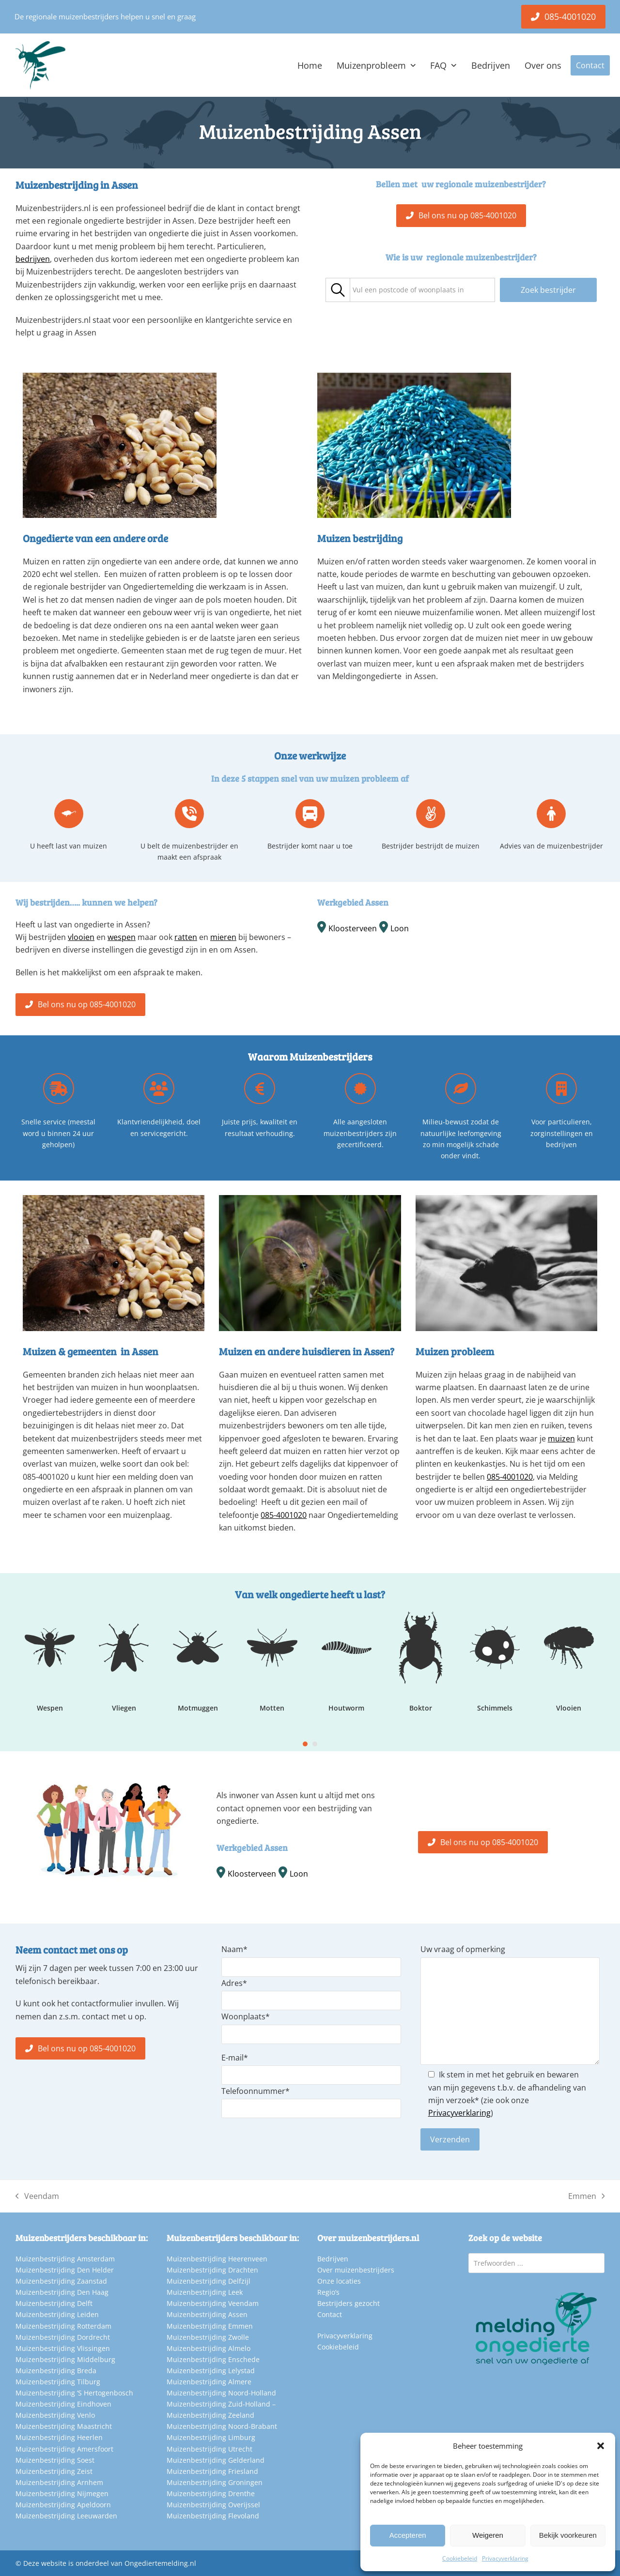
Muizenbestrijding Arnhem (59, 2482)
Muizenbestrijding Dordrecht (63, 2337)
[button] (600, 2446)
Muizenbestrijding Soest (55, 2460)
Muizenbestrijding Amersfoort (64, 2449)
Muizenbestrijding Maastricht (64, 2426)
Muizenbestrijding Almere (209, 2381)
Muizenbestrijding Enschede (213, 2359)
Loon (399, 928)
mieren (223, 937)
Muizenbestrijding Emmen (210, 2326)
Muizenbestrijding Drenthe (211, 2493)
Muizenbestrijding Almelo (208, 2348)
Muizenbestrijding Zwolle (208, 2337)
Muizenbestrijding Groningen (215, 2482)
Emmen (586, 2196)
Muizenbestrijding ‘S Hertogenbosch (74, 2392)
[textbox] (408, 290)
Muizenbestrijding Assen (207, 2314)
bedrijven (33, 259)
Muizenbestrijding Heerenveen (217, 2258)
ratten (185, 937)
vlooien (81, 937)
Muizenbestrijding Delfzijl (208, 2281)
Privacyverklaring (505, 2558)
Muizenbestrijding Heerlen (59, 2437)
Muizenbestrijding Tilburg (58, 2381)
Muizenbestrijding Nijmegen (62, 2493)
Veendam (37, 2196)
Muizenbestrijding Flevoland (213, 2515)
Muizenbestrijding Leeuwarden (66, 2515)
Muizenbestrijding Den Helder (65, 2269)
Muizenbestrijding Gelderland (215, 2460)
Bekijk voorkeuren (568, 2535)
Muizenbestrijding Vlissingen (63, 2348)
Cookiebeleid (459, 2558)
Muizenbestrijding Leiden (57, 2314)
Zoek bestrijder (548, 290)
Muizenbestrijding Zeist (54, 2471)
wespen (122, 937)
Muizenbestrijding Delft (54, 2303)
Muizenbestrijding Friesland (212, 2471)
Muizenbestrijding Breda (56, 2370)
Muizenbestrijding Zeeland (210, 2415)
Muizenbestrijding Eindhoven (63, 2404)
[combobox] (422, 290)
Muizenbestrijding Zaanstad (61, 2281)
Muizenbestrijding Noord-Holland (221, 2392)
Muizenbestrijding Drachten (212, 2269)
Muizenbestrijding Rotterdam (63, 2326)
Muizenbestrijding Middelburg (65, 2359)
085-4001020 (284, 1515)
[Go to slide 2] (314, 1744)
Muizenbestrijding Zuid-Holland (218, 2404)
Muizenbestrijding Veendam (213, 2303)
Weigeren (487, 2535)
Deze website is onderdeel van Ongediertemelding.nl (109, 2563)
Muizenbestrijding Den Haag (62, 2292)
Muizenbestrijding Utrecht (209, 2449)
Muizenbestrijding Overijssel (213, 2504)
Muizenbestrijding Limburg (211, 2437)
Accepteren (407, 2535)
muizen (561, 1438)
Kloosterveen (352, 928)
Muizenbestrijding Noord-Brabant (222, 2426)
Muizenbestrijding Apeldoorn (63, 2504)
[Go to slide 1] (305, 1744)
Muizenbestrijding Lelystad (211, 2370)
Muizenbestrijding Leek (205, 2292)
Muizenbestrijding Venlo (55, 2415)
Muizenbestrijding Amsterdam (65, 2258)
